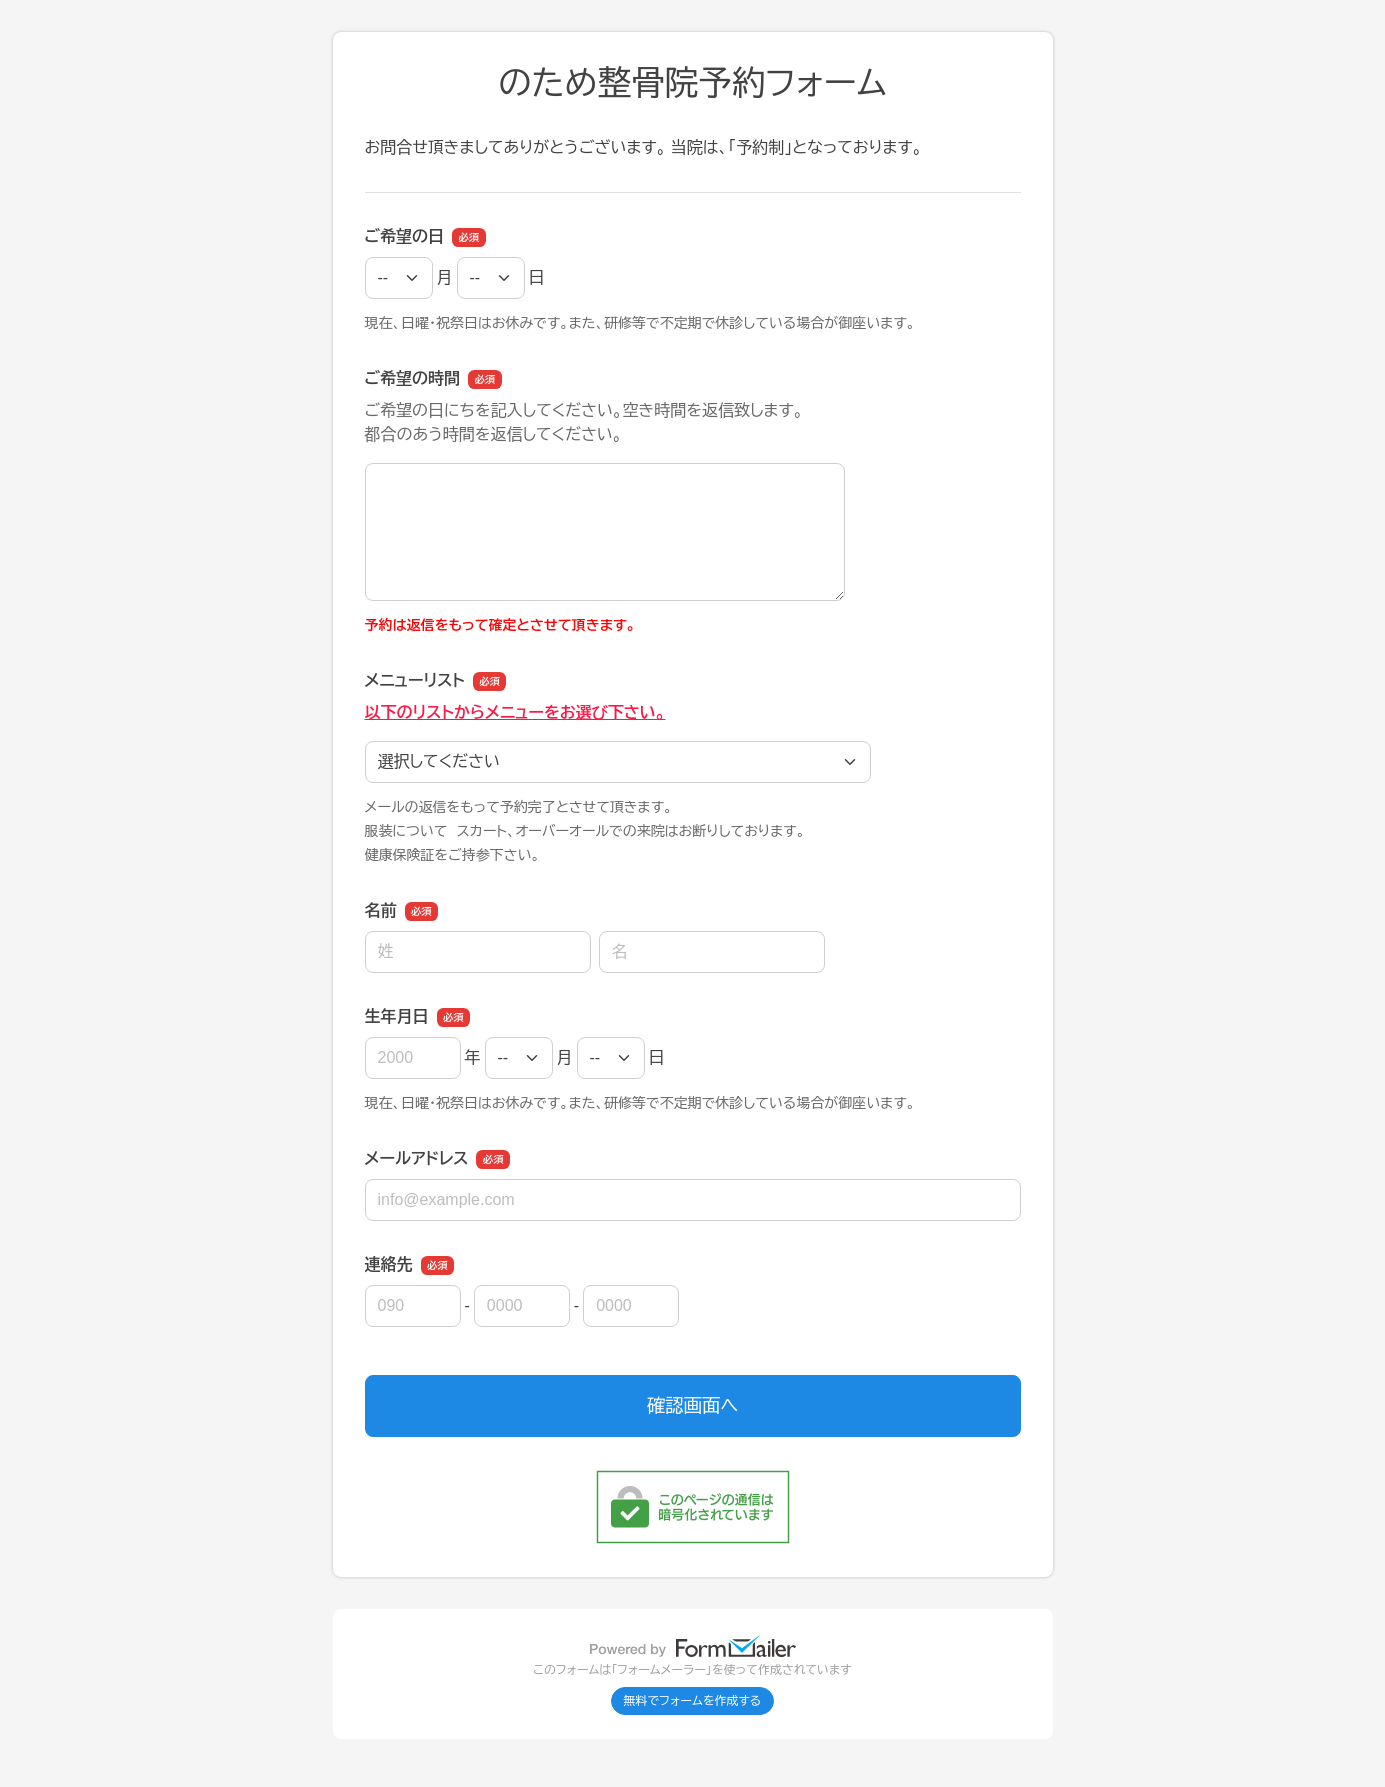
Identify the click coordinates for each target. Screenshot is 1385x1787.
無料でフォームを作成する (693, 1701)
